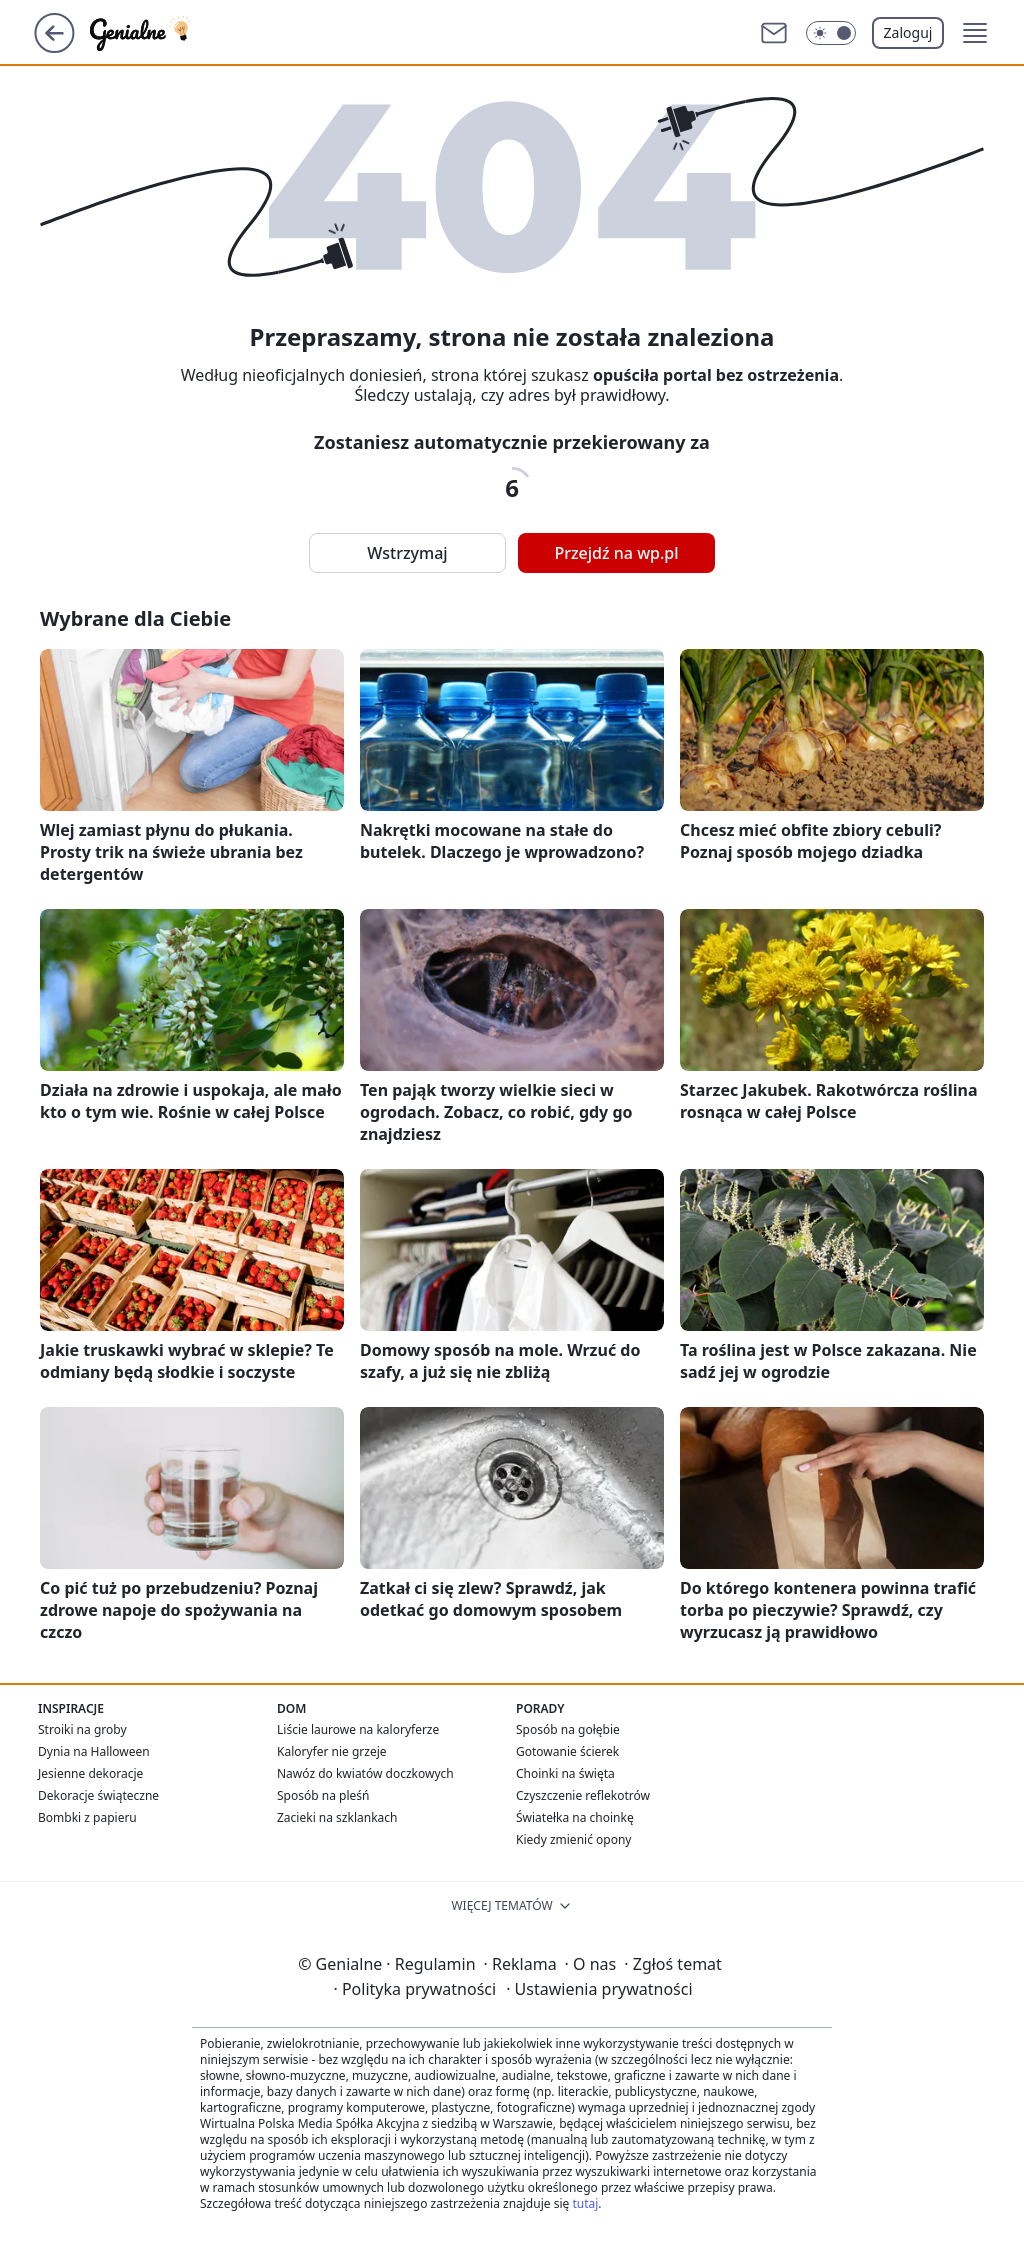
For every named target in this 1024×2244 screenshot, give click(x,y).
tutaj (585, 2203)
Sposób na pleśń (323, 1795)
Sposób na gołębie (568, 1729)
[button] (975, 33)
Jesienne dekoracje (90, 1773)
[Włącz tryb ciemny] (831, 33)
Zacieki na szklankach (337, 1817)
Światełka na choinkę (575, 1817)
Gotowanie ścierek (567, 1751)
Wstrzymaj (407, 553)
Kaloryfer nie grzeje (332, 1751)
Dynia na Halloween (94, 1751)
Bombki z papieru (87, 1817)
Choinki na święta (565, 1773)
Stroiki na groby (82, 1729)
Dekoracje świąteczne (98, 1795)
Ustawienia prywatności (599, 1989)
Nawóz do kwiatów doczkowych (365, 1773)
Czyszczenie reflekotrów (583, 1795)
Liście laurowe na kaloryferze (358, 1729)
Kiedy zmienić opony (573, 1839)
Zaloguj (908, 32)
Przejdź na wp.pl (616, 553)
